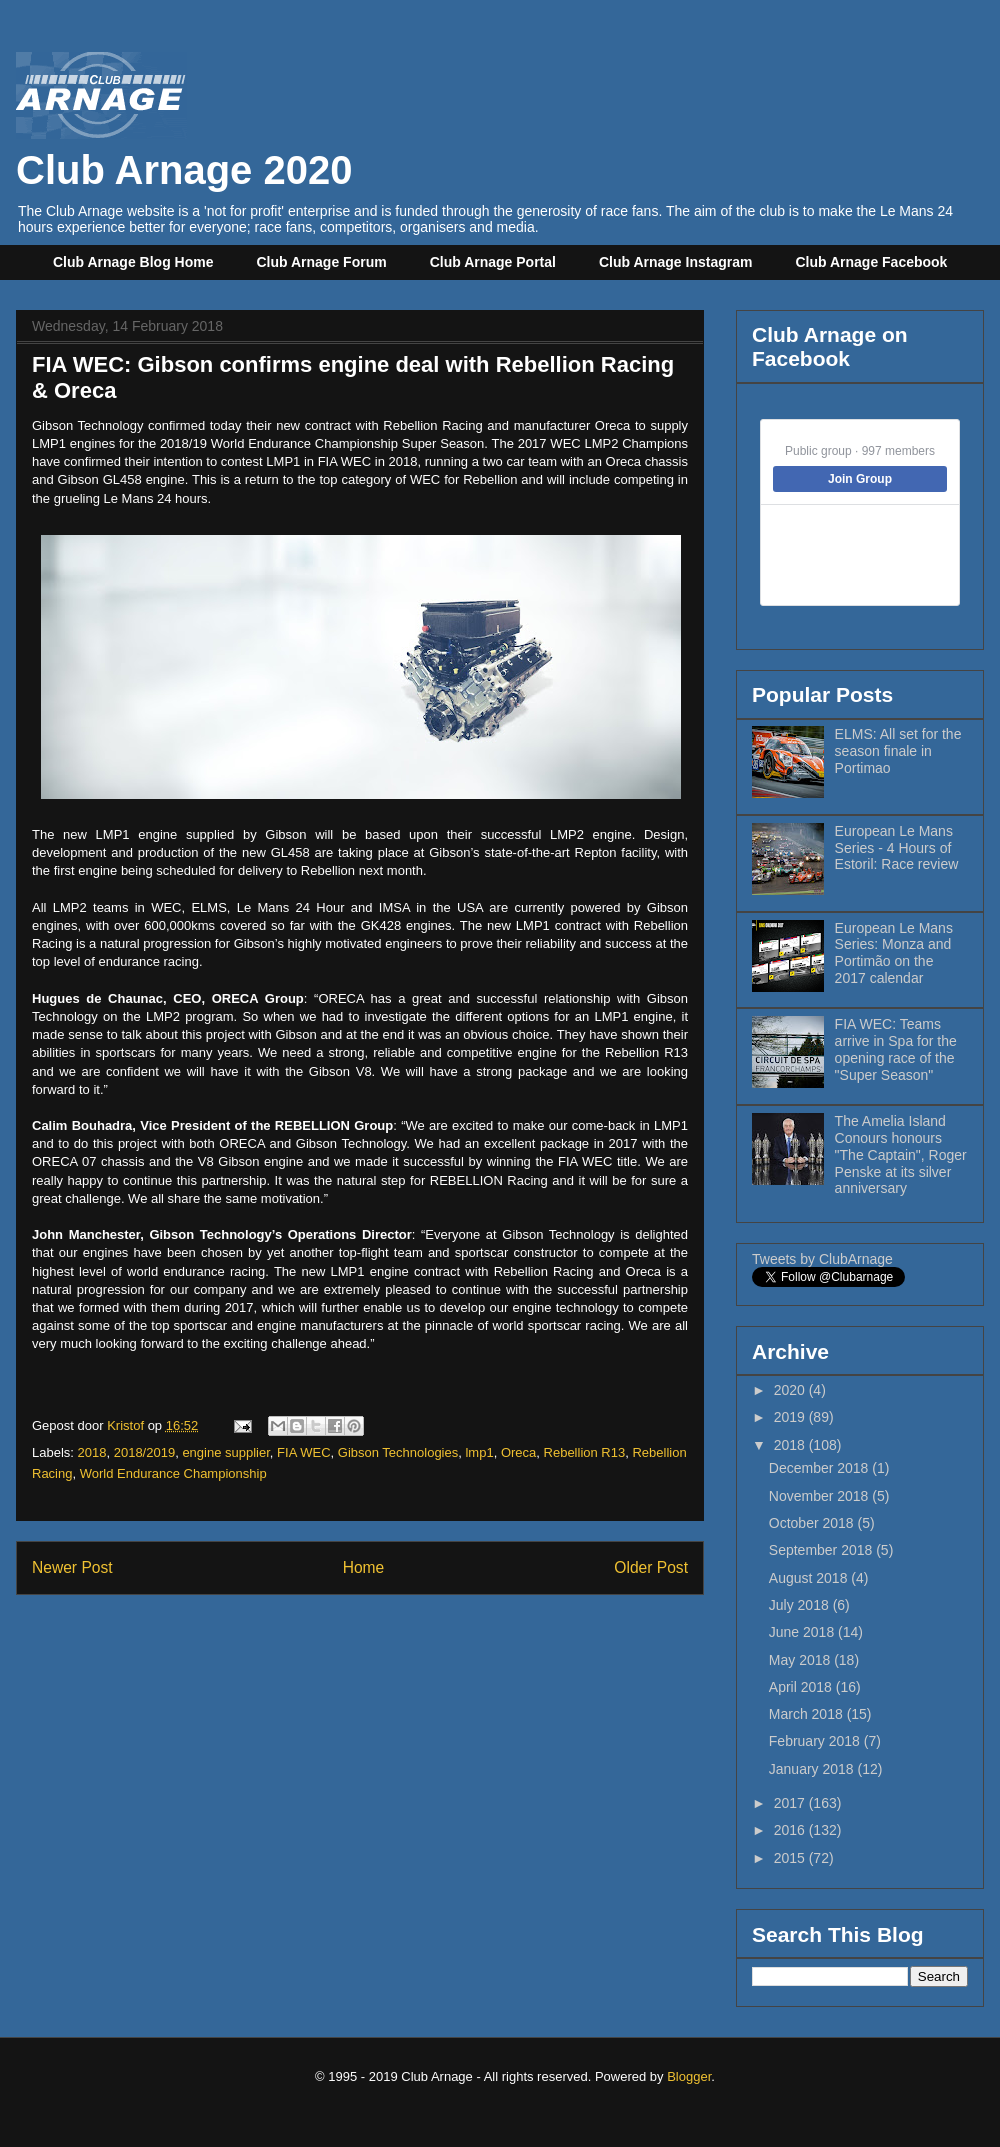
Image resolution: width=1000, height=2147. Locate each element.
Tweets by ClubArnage (822, 1259)
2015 (791, 1858)
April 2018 (802, 1687)
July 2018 (801, 1605)
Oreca (518, 1452)
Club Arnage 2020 (184, 147)
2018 (92, 1452)
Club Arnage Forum (322, 262)
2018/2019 (144, 1452)
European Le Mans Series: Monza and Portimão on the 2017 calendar (894, 953)
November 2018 (821, 1496)
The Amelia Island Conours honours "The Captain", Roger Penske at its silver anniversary (901, 1154)
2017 (791, 1803)
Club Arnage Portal (493, 262)
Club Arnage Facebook (871, 262)
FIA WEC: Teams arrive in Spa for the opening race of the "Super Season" (896, 1049)
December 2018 (821, 1468)
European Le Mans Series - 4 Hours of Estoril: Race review (897, 848)
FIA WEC (303, 1452)
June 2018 (803, 1632)
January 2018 (813, 1769)
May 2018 (801, 1660)
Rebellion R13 (585, 1452)
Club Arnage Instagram (676, 262)
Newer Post (72, 1567)
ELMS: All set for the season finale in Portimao (898, 751)
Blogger (689, 2076)
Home (364, 1567)
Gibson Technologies (398, 1452)
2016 (791, 1830)
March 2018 (808, 1714)
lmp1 (479, 1452)
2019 (791, 1417)
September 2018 (822, 1550)
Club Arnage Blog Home (133, 262)
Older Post (651, 1567)
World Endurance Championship (173, 1473)
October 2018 (813, 1523)
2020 (791, 1390)
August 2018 (810, 1578)
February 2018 (816, 1741)
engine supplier (225, 1452)
